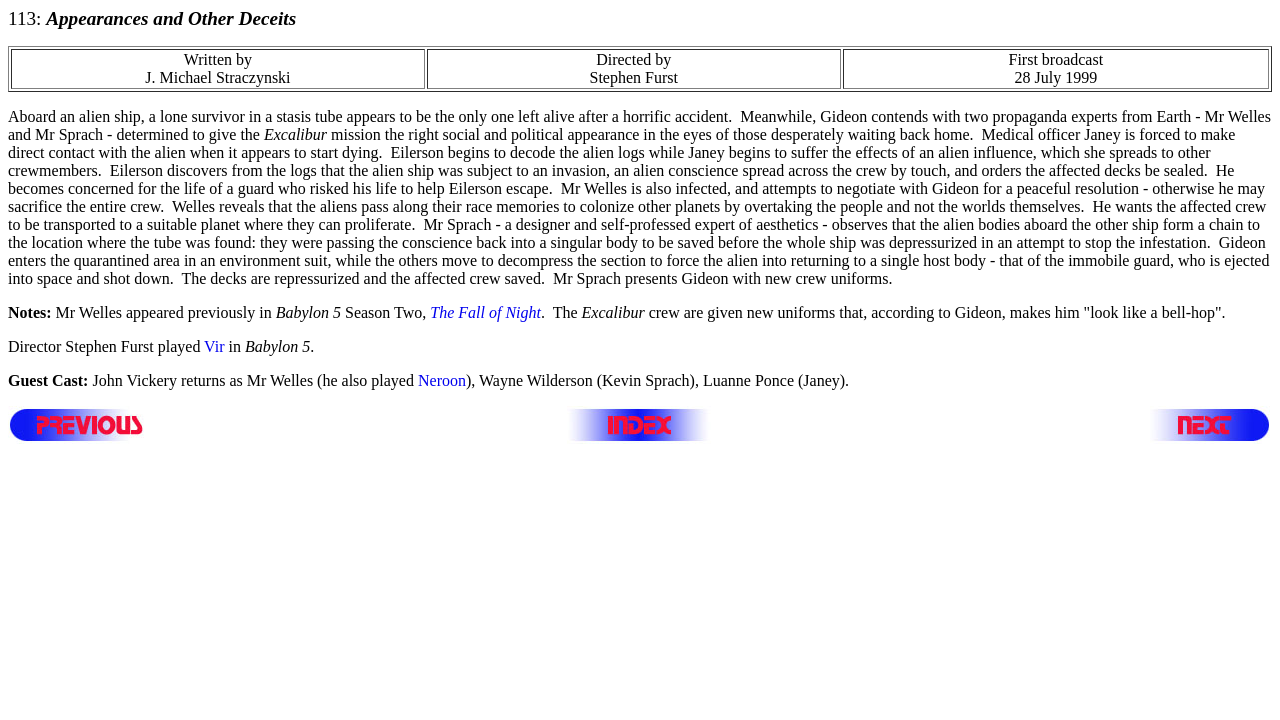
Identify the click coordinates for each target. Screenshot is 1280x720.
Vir (214, 346)
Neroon (442, 380)
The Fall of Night (485, 312)
